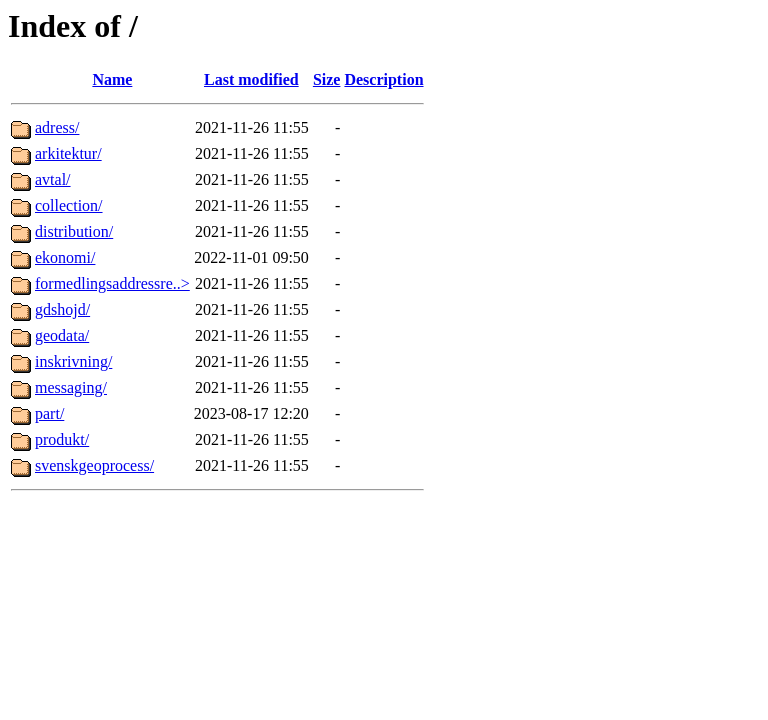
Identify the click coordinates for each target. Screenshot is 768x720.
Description (383, 79)
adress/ (57, 127)
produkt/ (62, 439)
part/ (49, 413)
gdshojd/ (62, 309)
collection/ (69, 205)
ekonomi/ (65, 257)
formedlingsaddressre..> (112, 283)
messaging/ (71, 387)
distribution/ (74, 231)
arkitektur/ (68, 153)
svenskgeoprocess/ (94, 465)
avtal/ (53, 179)
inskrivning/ (73, 361)
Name (112, 79)
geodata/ (62, 335)
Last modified (251, 79)
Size (327, 79)
